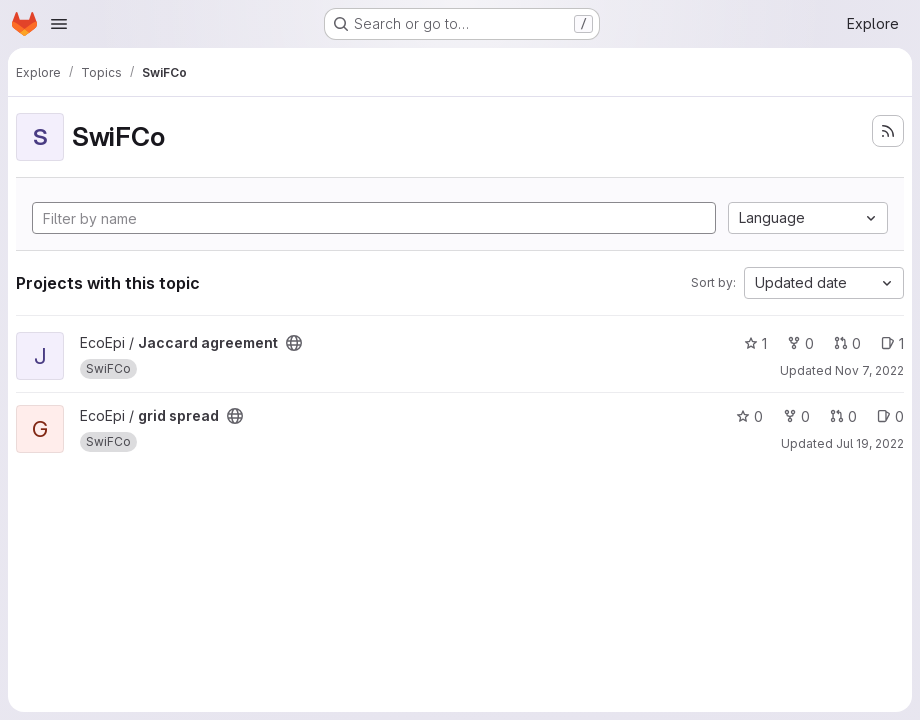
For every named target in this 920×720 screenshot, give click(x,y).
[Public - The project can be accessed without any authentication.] (294, 343)
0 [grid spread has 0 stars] (749, 416)
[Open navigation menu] (59, 24)
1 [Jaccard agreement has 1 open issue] (892, 343)
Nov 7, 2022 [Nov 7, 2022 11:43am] (869, 370)
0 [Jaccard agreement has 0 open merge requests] (847, 343)
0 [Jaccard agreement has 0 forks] (800, 343)
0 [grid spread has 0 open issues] (890, 416)
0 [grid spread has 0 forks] (796, 416)
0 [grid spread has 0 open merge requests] (843, 416)
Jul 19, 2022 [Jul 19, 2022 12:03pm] (870, 443)
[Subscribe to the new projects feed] (888, 131)
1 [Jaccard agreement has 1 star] (755, 343)
